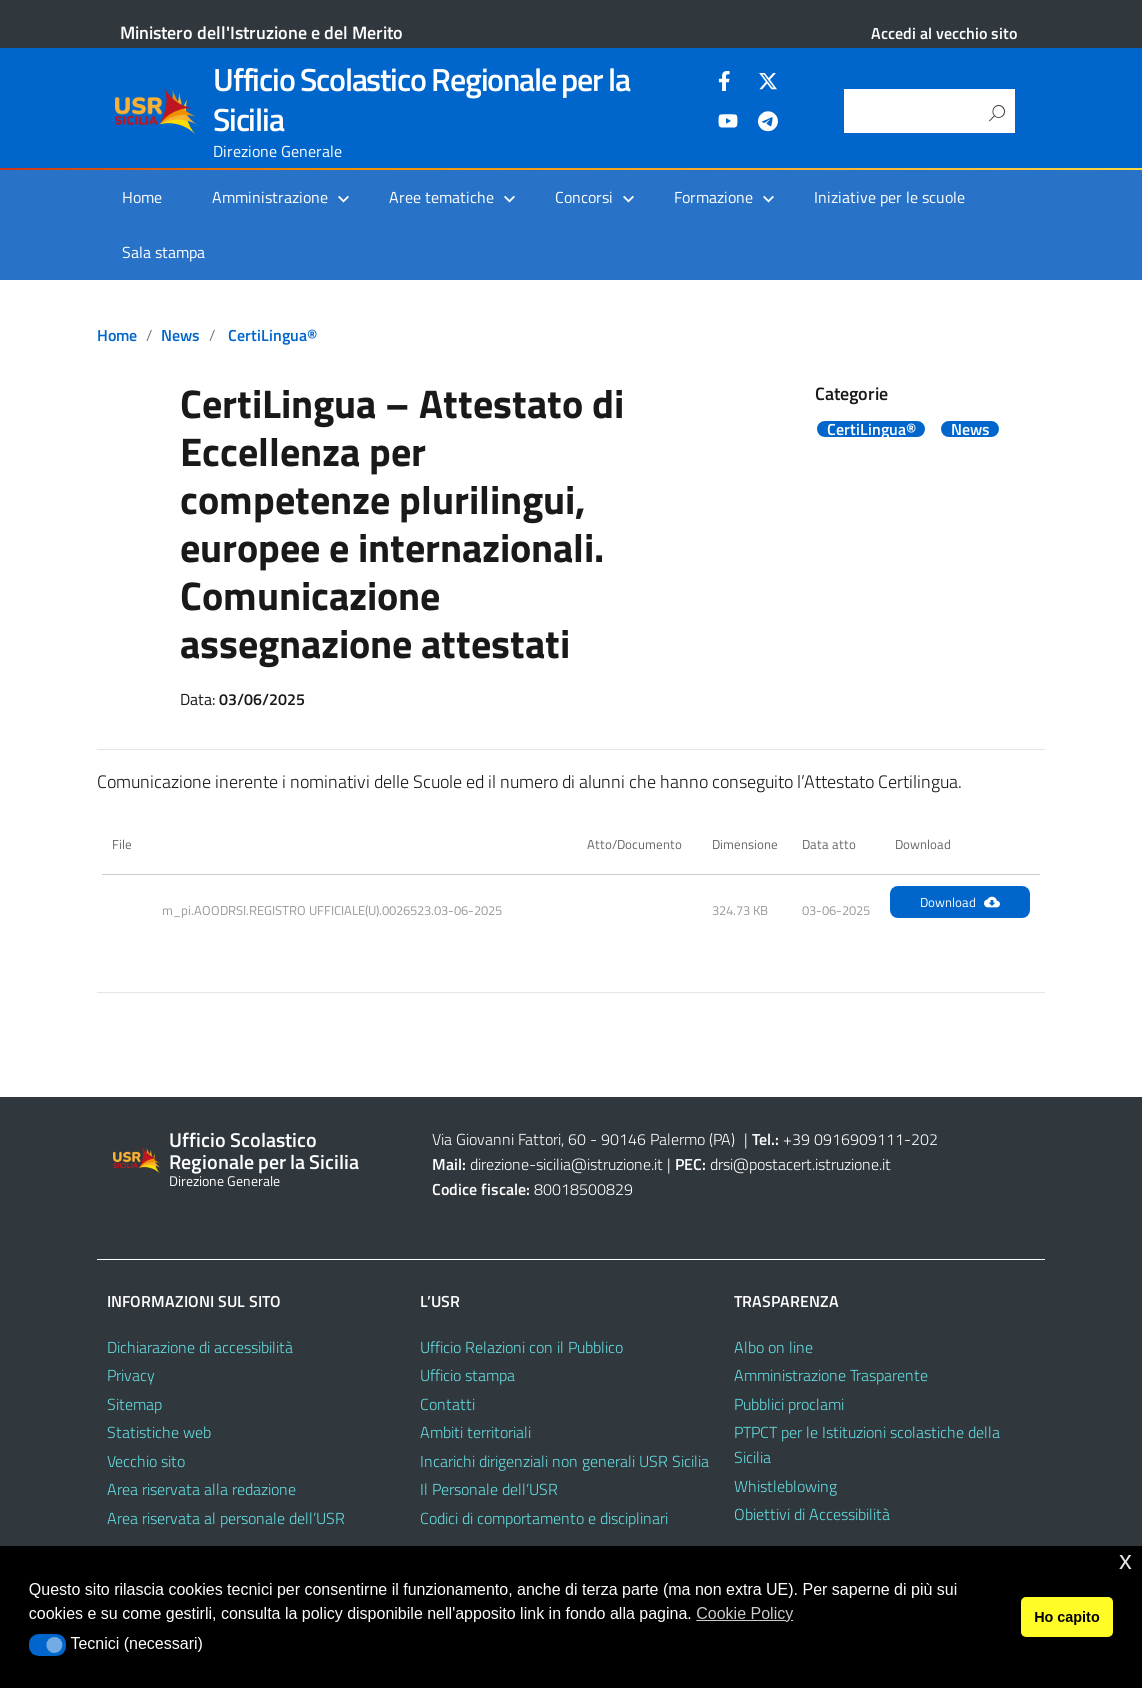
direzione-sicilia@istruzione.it (566, 1164)
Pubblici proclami (789, 1404)
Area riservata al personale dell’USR (226, 1518)
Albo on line (773, 1347)
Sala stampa (163, 252)
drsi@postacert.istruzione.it (800, 1164)
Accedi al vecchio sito (944, 33)
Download (960, 902)
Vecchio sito (146, 1461)
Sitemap (134, 1404)
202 (924, 1139)
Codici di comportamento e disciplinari (544, 1518)
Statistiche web (159, 1432)
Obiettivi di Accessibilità (812, 1514)
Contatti (447, 1404)
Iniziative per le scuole (889, 197)
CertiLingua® (272, 335)
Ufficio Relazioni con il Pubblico (521, 1347)
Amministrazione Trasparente (831, 1375)
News (180, 335)
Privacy (131, 1375)
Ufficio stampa (467, 1375)
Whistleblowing (785, 1486)
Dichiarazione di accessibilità (200, 1347)
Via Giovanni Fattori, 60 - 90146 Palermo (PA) (583, 1139)
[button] (47, 1645)
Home (142, 197)
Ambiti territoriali (475, 1432)
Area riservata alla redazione (201, 1489)
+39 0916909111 (843, 1139)
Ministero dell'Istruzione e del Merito (261, 32)
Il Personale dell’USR (489, 1489)
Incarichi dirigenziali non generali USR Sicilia (564, 1461)
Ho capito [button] (1067, 1617)
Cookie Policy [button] (744, 1613)
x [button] (1125, 1560)
